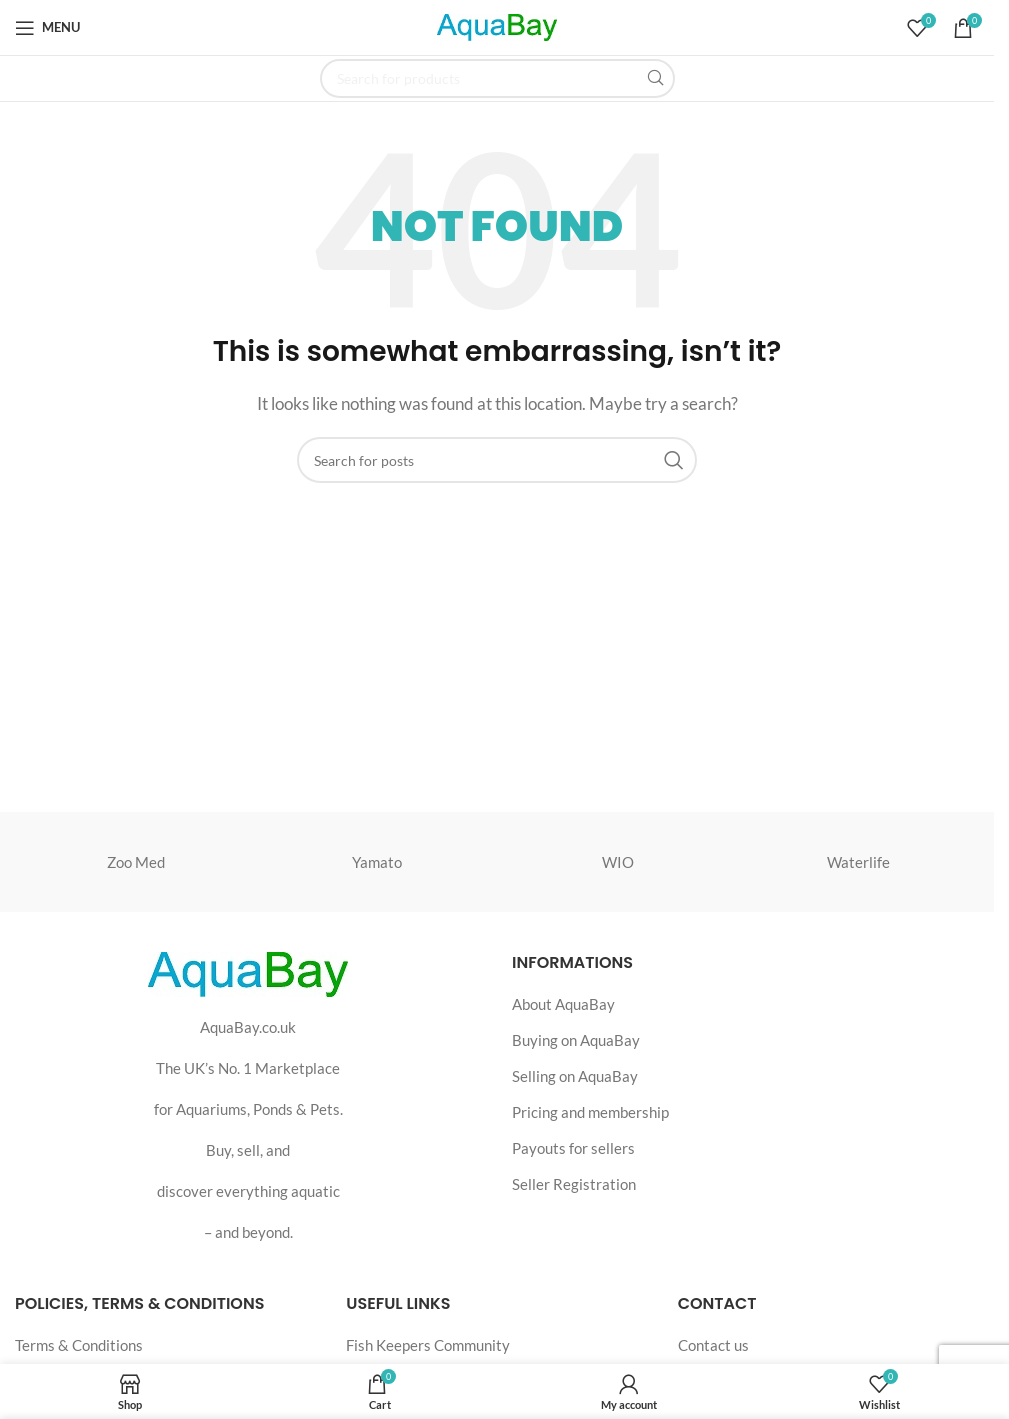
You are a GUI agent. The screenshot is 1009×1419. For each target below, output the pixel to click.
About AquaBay (563, 1004)
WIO (618, 862)
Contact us (713, 1345)
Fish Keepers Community (428, 1345)
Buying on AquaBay (576, 1040)
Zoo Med (136, 862)
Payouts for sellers (573, 1148)
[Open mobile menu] (47, 28)
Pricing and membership (590, 1112)
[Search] (497, 78)
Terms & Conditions (79, 1345)
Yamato (377, 862)
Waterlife (858, 862)
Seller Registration (574, 1184)
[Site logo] (497, 25)
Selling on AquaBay (575, 1076)
